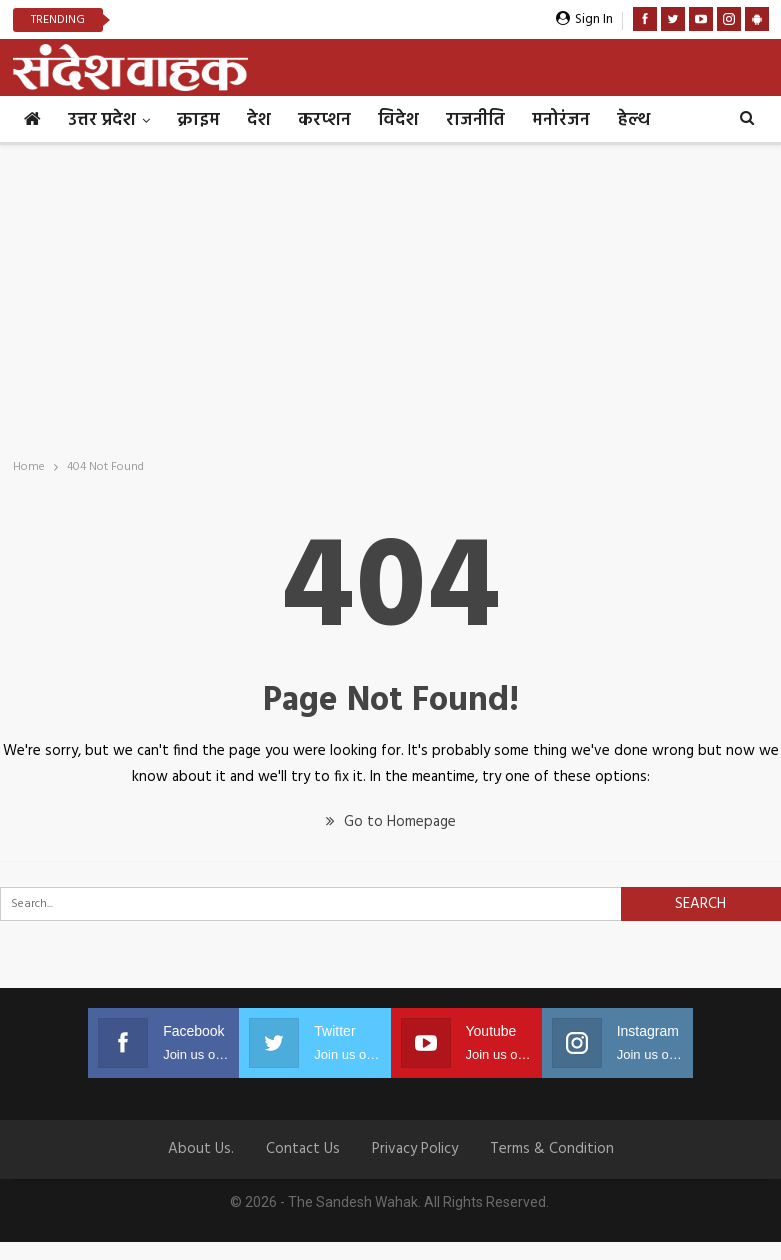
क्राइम (198, 120)
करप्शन (324, 120)
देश (259, 120)
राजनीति (475, 120)
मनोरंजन (561, 120)
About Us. (201, 1149)
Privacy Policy (415, 1149)
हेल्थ (633, 120)
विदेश (398, 120)
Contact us (303, 1149)
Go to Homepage (391, 822)
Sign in (584, 19)
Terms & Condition (552, 1149)
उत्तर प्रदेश (102, 120)
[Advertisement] (391, 295)
